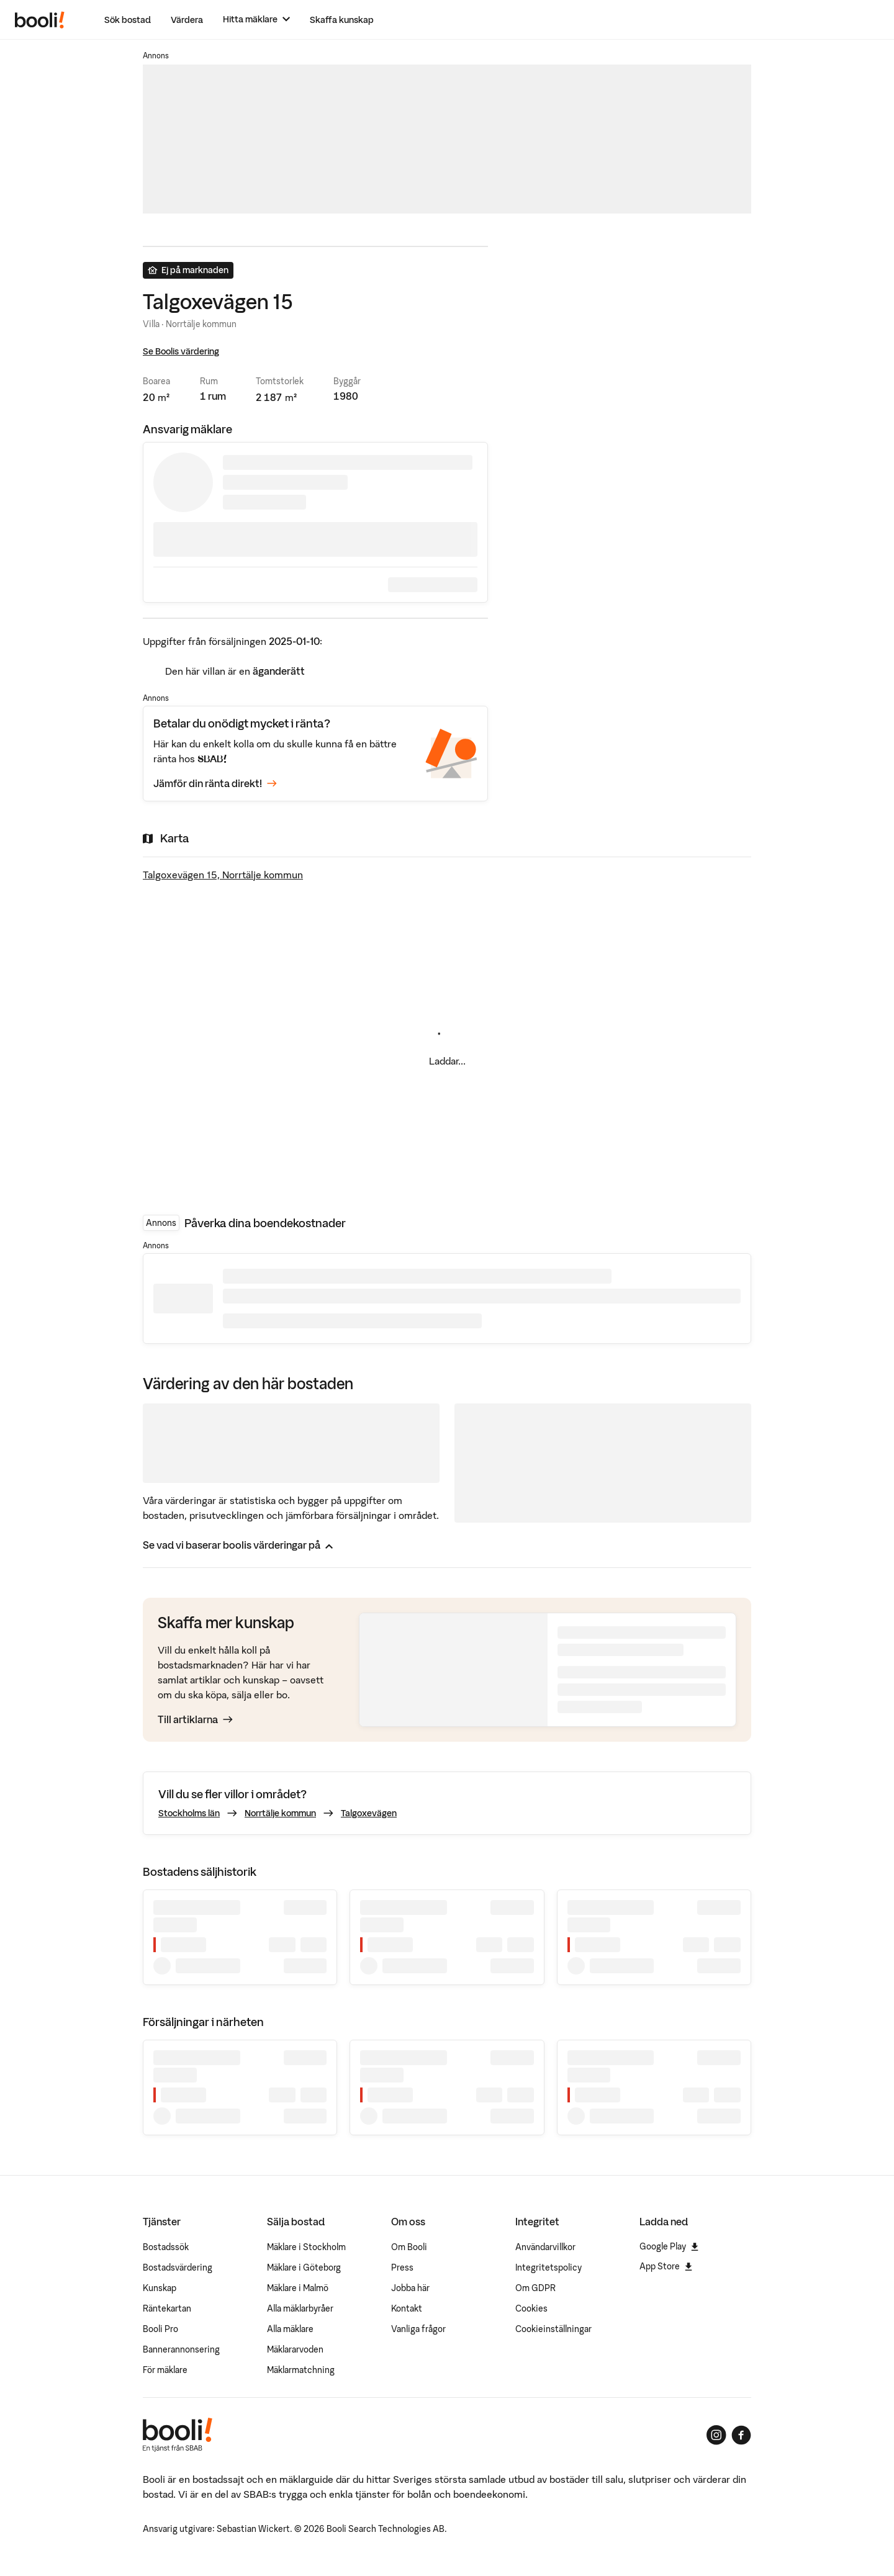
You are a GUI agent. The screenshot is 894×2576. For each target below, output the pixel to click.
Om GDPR (535, 2288)
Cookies (531, 2308)
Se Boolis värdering (181, 351)
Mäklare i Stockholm (306, 2247)
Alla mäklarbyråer (300, 2308)
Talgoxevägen (369, 1813)
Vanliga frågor (418, 2329)
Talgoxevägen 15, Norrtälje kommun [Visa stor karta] (223, 874)
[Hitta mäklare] (256, 19)
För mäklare (165, 2370)
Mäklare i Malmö (297, 2288)
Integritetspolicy (548, 2267)
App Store (665, 2266)
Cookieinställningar (553, 2329)
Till (195, 1719)
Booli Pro (160, 2329)
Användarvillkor (545, 2247)
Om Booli (409, 2247)
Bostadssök (166, 2247)
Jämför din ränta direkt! (215, 783)
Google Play (668, 2246)
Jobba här (410, 2288)
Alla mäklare (290, 2329)
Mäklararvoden (295, 2349)
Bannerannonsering (181, 2349)
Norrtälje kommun (280, 1813)
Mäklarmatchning (301, 2370)
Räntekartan (167, 2308)
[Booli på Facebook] (741, 2435)
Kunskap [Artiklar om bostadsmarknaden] (159, 2288)
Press (402, 2267)
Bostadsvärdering (177, 2267)
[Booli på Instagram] (716, 2435)
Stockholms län (189, 1813)
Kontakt (406, 2308)
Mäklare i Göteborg (304, 2267)
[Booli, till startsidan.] (40, 20)
